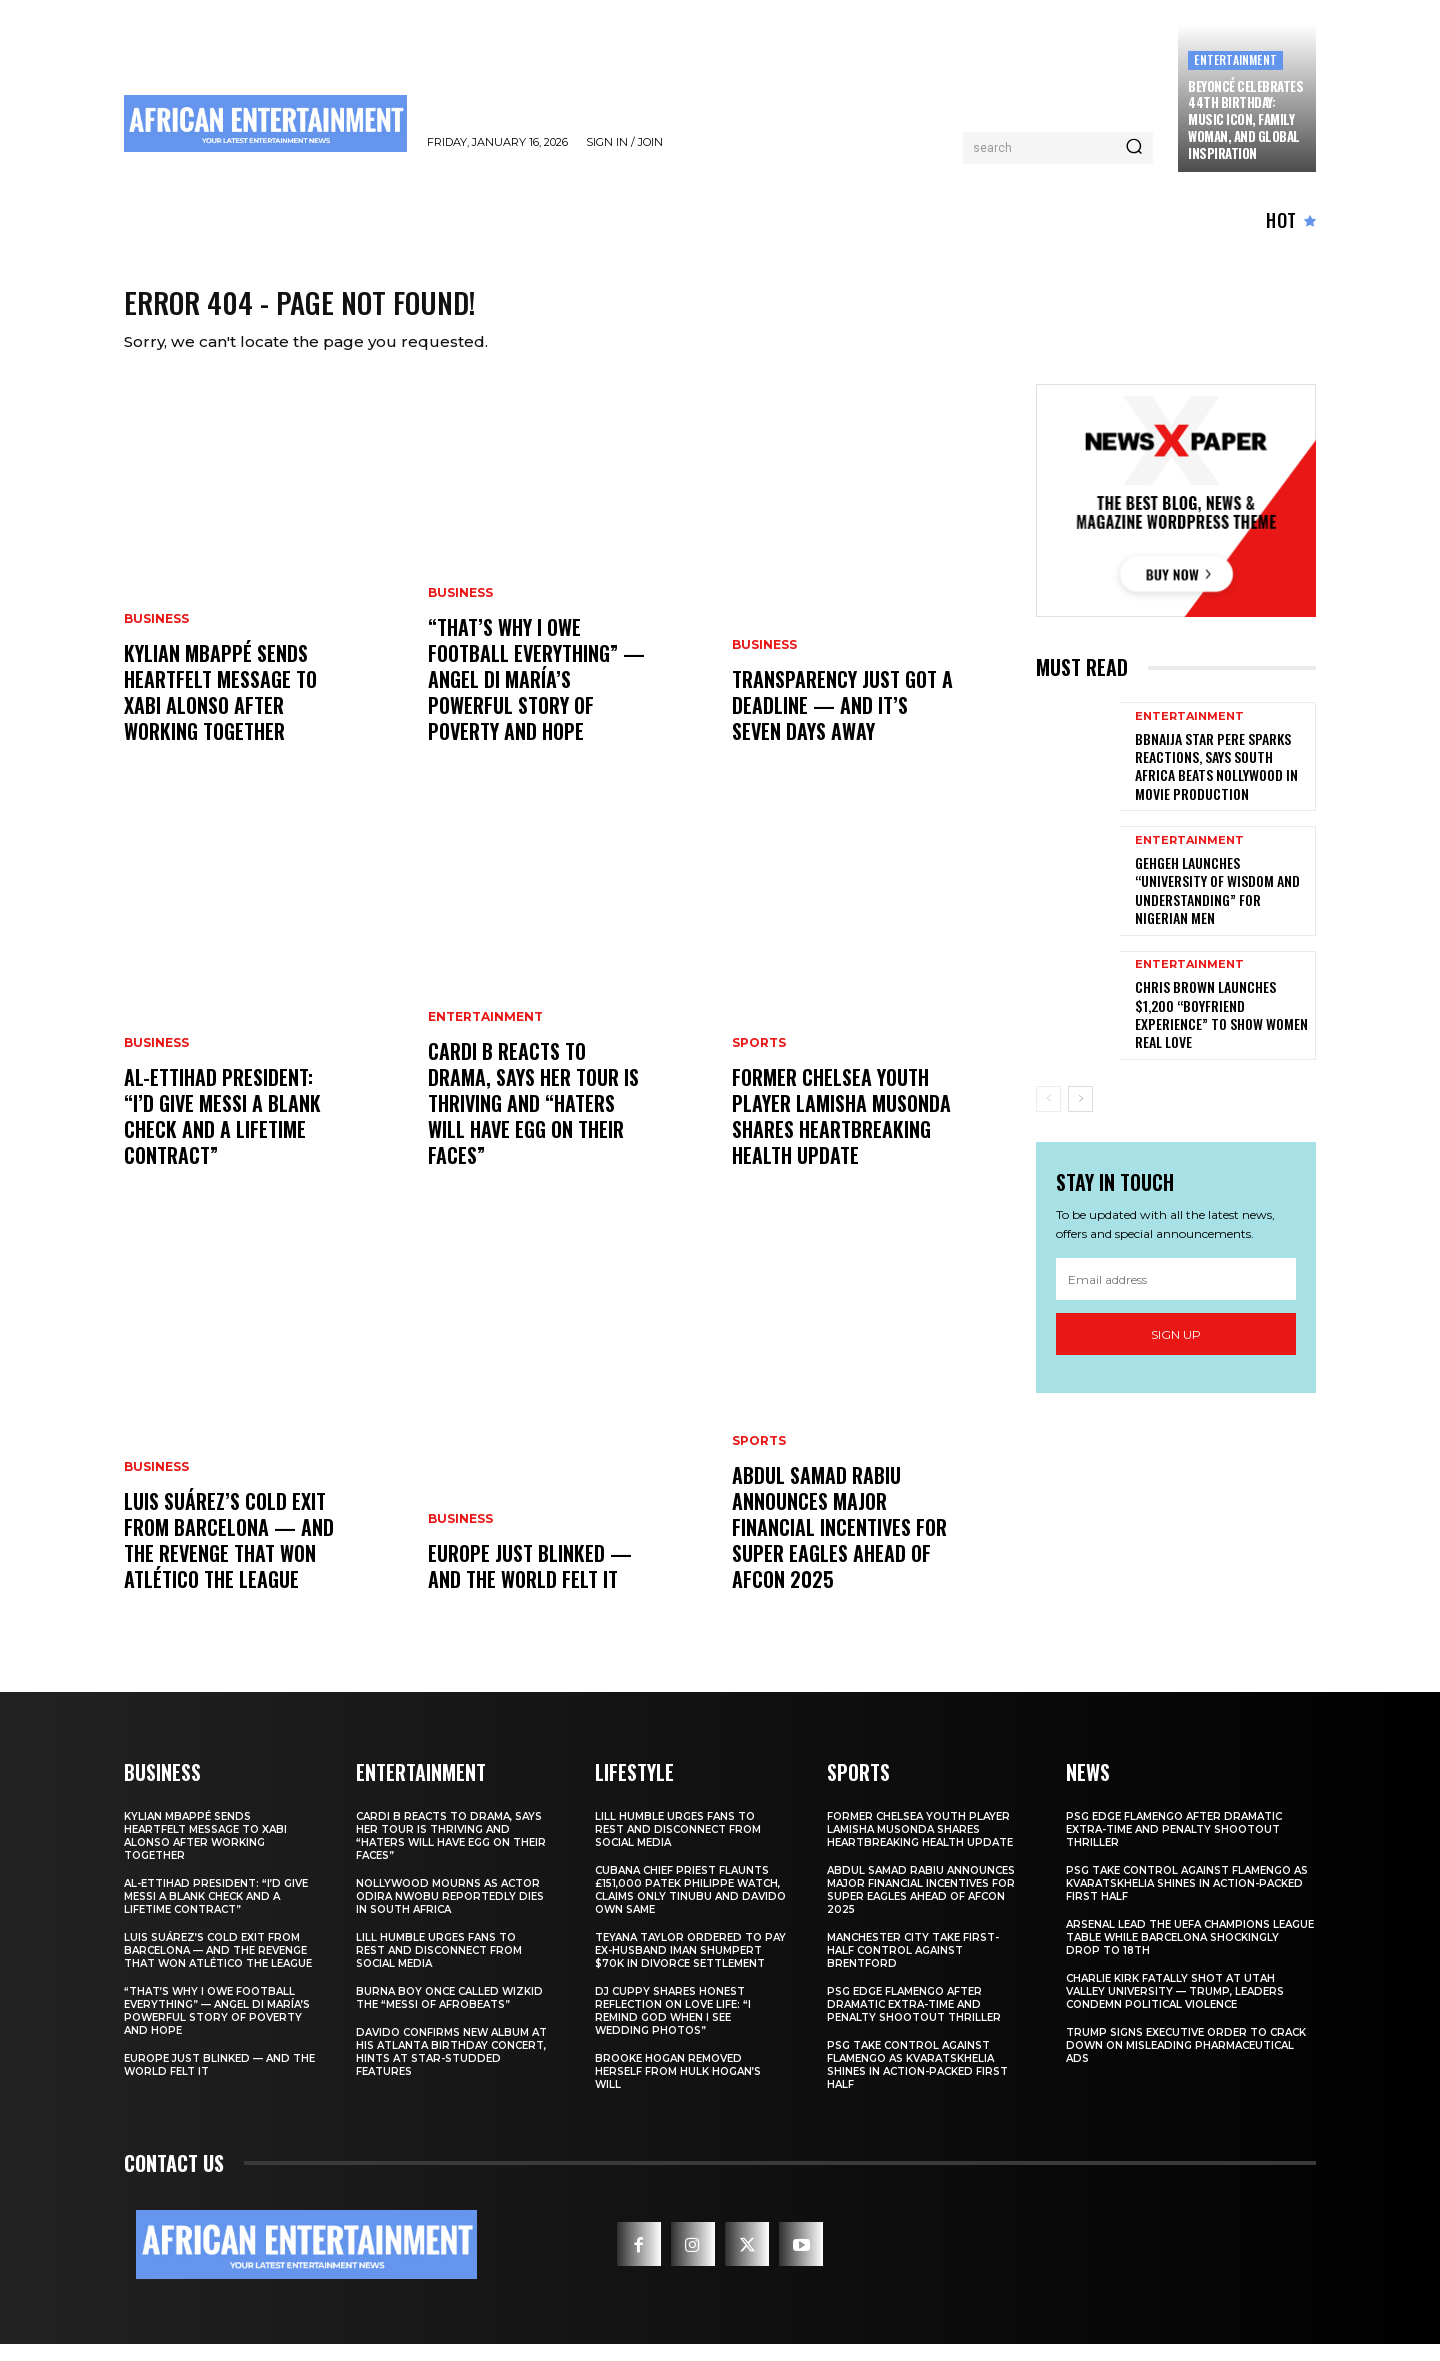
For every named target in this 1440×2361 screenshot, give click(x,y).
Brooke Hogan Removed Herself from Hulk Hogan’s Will (678, 2088)
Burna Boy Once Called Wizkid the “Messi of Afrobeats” (449, 2015)
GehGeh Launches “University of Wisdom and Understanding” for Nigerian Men (1217, 907)
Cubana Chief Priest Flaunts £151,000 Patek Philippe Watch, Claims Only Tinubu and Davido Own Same (690, 1907)
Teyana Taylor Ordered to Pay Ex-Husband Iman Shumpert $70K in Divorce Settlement (690, 1967)
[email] (1176, 1296)
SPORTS (759, 1060)
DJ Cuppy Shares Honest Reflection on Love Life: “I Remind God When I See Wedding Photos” (673, 2028)
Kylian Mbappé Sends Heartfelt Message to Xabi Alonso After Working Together (220, 709)
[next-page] (1080, 1116)
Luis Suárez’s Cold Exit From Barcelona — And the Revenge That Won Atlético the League (229, 1557)
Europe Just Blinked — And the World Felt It (530, 1583)
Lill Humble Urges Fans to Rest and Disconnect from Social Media (439, 1967)
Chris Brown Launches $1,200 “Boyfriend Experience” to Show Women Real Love (1221, 1031)
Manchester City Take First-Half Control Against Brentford (913, 1967)
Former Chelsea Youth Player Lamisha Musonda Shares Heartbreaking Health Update (841, 1133)
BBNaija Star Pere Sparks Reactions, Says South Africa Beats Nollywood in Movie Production (1216, 783)
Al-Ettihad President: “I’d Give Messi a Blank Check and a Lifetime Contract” (222, 1133)
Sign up (1176, 1351)
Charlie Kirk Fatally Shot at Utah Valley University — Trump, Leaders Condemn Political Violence (1175, 2008)
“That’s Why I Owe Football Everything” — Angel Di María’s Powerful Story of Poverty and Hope (536, 696)
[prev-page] (1048, 1116)
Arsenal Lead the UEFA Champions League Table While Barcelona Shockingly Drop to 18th (1190, 1954)
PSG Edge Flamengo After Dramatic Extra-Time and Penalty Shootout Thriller (914, 2021)
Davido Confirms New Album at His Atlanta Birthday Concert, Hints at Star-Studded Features (451, 2069)
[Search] (1134, 148)
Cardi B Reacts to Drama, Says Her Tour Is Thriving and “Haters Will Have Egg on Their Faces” (533, 1120)
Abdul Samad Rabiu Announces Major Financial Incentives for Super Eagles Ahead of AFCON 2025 (839, 1544)
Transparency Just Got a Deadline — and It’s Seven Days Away (842, 722)
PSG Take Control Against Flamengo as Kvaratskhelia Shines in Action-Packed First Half (917, 2082)
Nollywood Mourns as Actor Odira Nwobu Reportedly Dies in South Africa (450, 1913)
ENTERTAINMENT (1235, 59)
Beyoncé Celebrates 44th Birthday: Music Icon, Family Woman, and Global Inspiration (1245, 120)
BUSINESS (156, 636)
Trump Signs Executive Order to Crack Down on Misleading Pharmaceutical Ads (1186, 2062)
